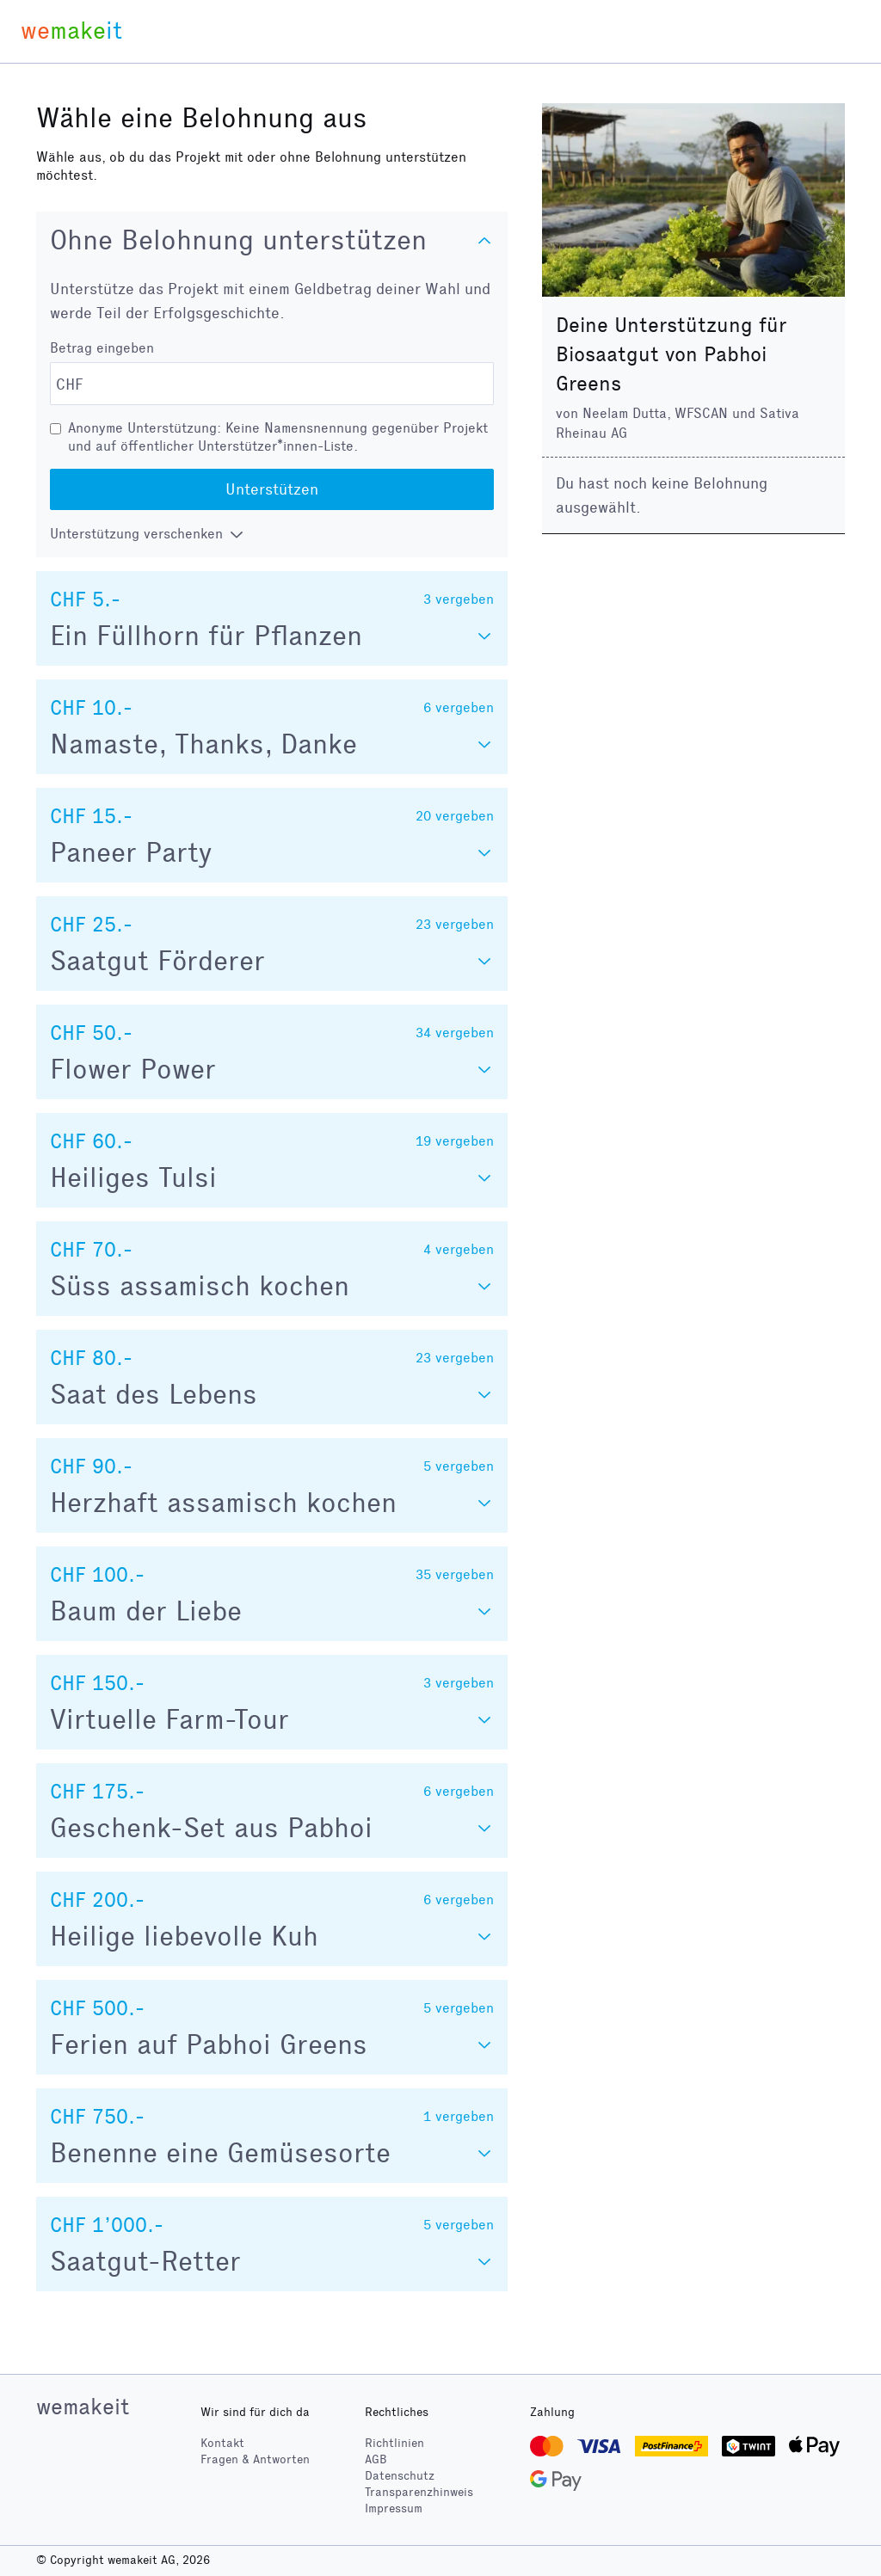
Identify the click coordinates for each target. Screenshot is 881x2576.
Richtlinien (394, 2443)
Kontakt (222, 2443)
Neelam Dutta (624, 413)
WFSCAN (701, 413)
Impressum (393, 2508)
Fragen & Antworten (255, 2459)
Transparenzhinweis (419, 2492)
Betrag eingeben (102, 348)
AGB (376, 2459)
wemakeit (82, 2406)
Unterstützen (271, 489)
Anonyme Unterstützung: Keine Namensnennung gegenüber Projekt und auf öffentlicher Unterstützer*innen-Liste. (278, 437)
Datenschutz (399, 2475)
